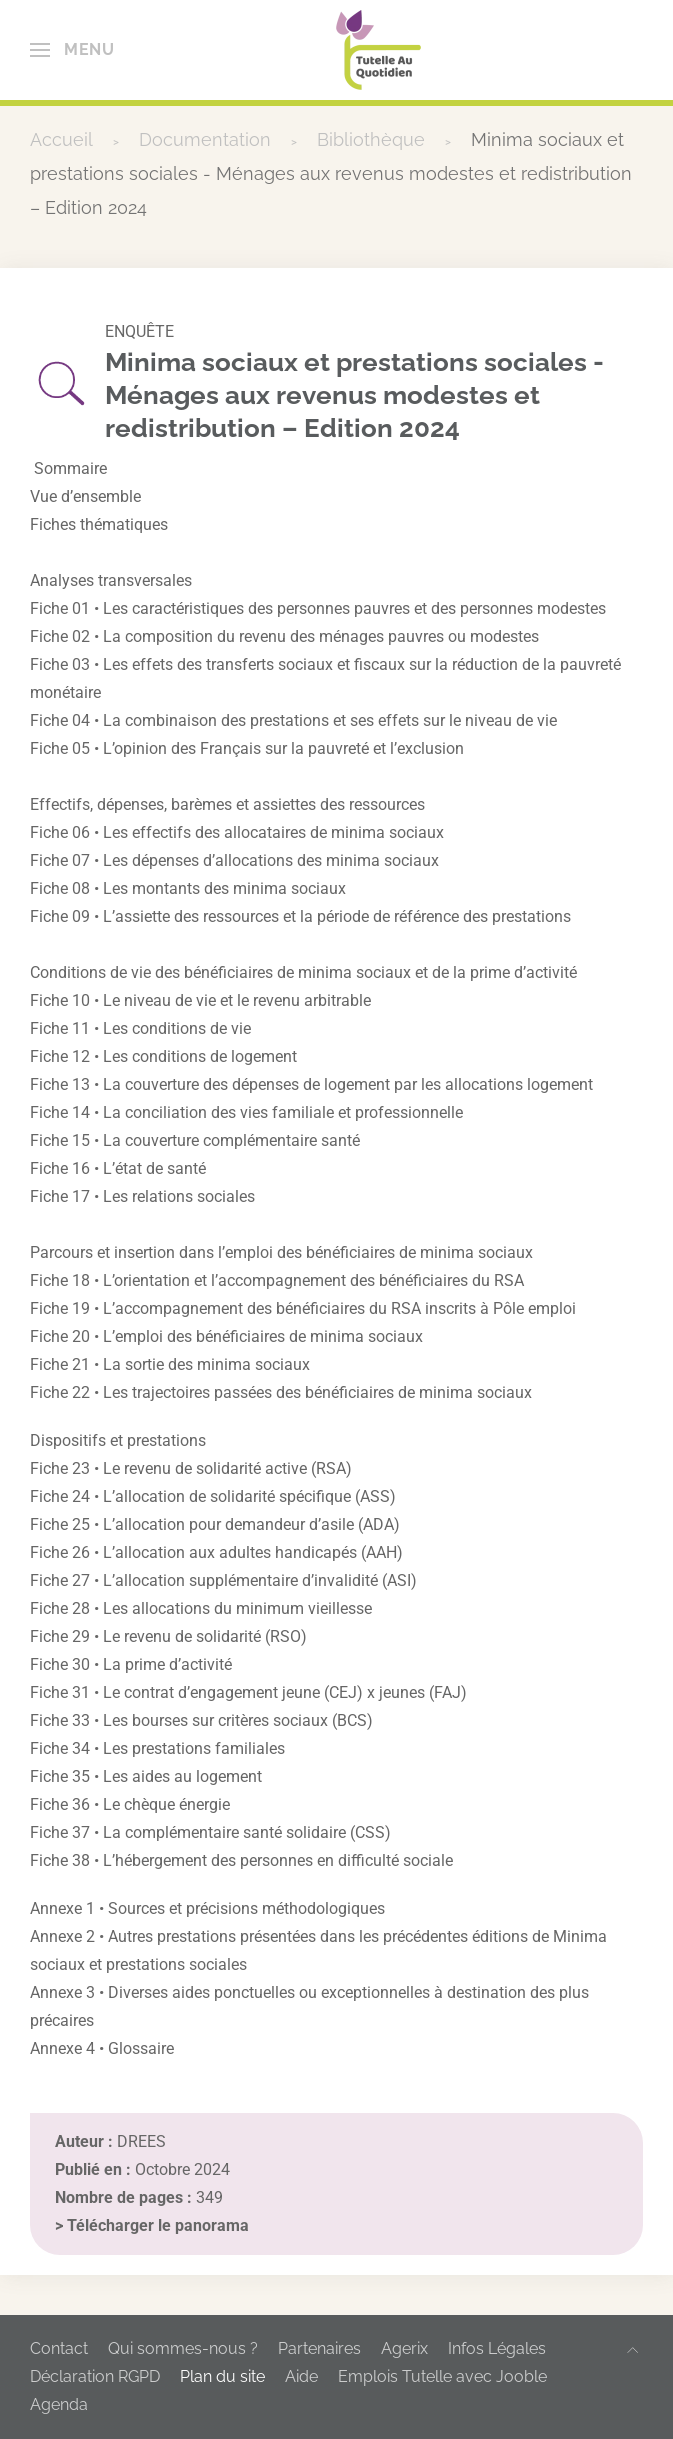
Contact (59, 2348)
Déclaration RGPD (95, 2376)
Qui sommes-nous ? (183, 2348)
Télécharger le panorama (158, 2225)
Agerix (404, 2348)
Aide (301, 2376)
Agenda (59, 2404)
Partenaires (319, 2348)
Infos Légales (497, 2348)
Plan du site (222, 2376)
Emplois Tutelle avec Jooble (442, 2376)
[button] (72, 50)
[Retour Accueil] (378, 50)
